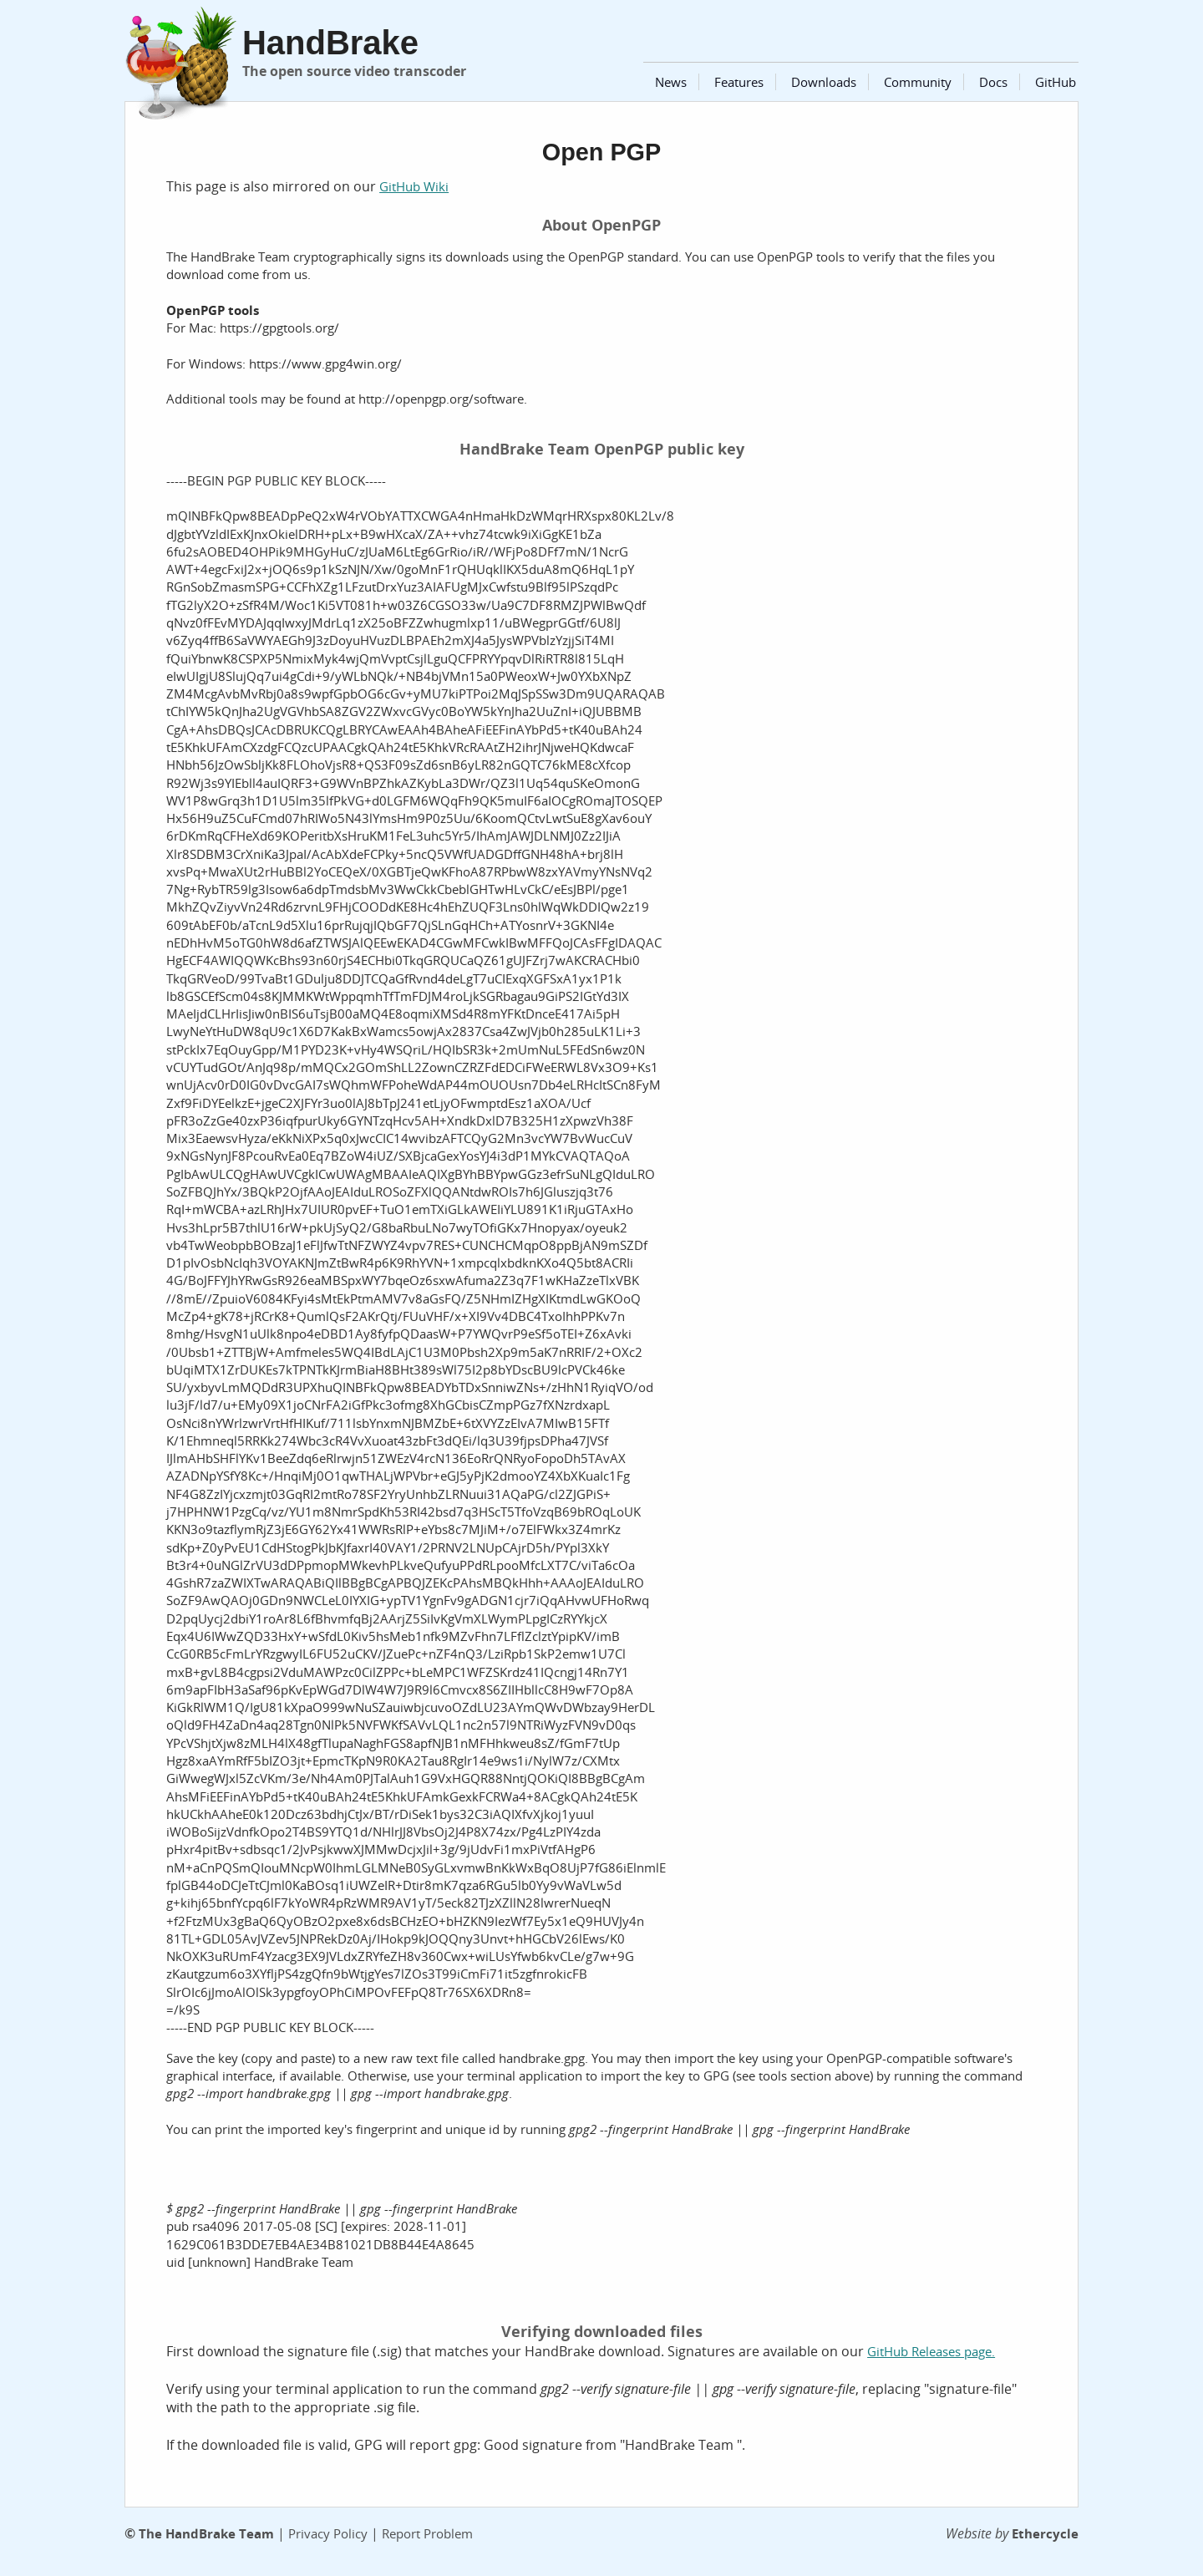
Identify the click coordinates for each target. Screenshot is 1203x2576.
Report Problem (427, 2533)
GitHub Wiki (414, 186)
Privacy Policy (328, 2533)
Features (739, 82)
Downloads (823, 82)
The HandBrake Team (206, 2533)
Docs (993, 82)
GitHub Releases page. (931, 2351)
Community (918, 82)
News (671, 82)
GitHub (1055, 82)
